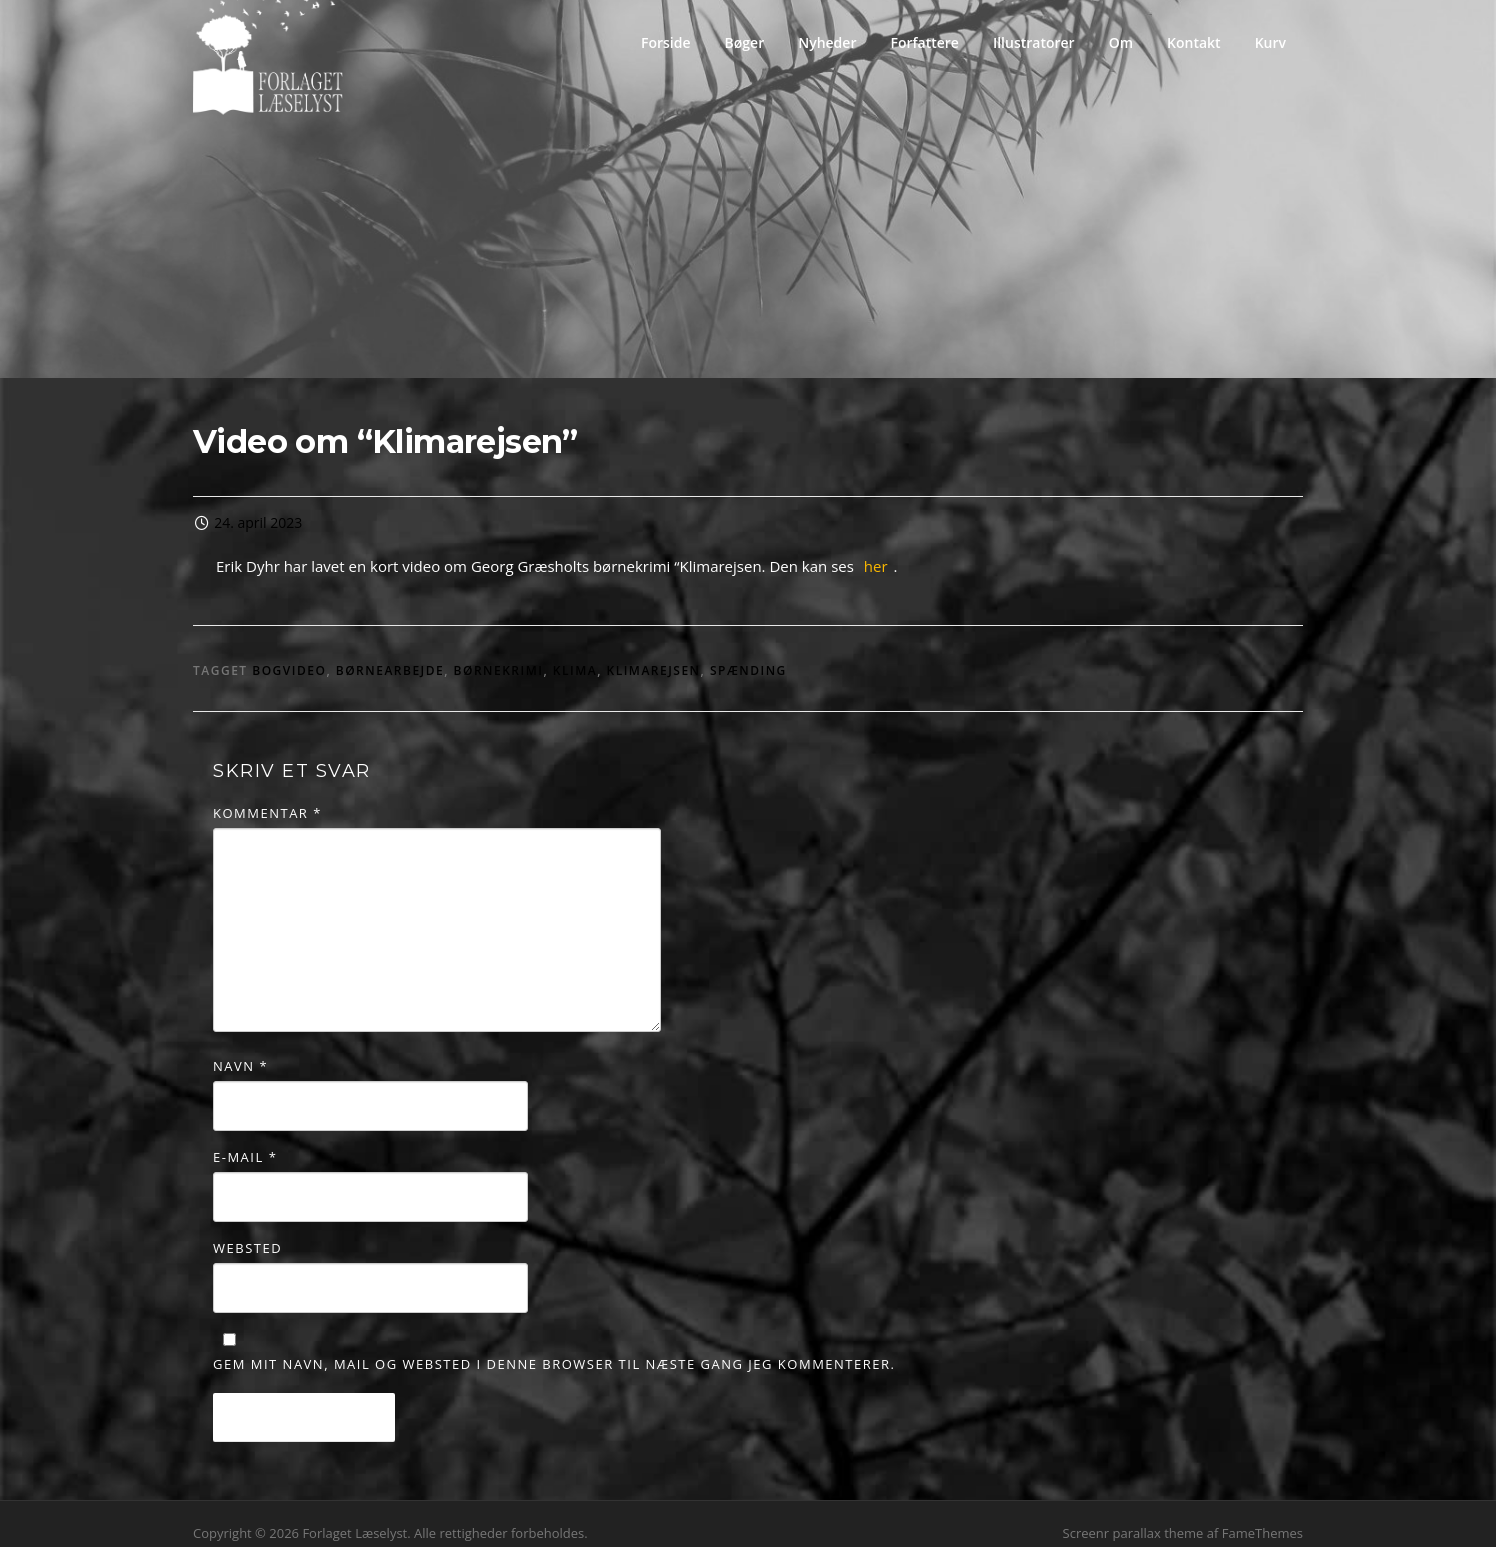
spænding (748, 652)
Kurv (1270, 42)
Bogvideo (289, 652)
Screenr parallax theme (1133, 1515)
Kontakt (1194, 42)
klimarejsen (654, 652)
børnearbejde (390, 652)
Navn (240, 1047)
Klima (575, 652)
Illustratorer (1034, 42)
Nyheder (827, 42)
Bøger (745, 42)
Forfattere (924, 42)
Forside (666, 42)
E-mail (245, 1139)
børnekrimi (499, 652)
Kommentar (267, 795)
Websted (247, 1230)
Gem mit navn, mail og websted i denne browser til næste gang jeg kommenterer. (554, 1346)
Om (1121, 42)
